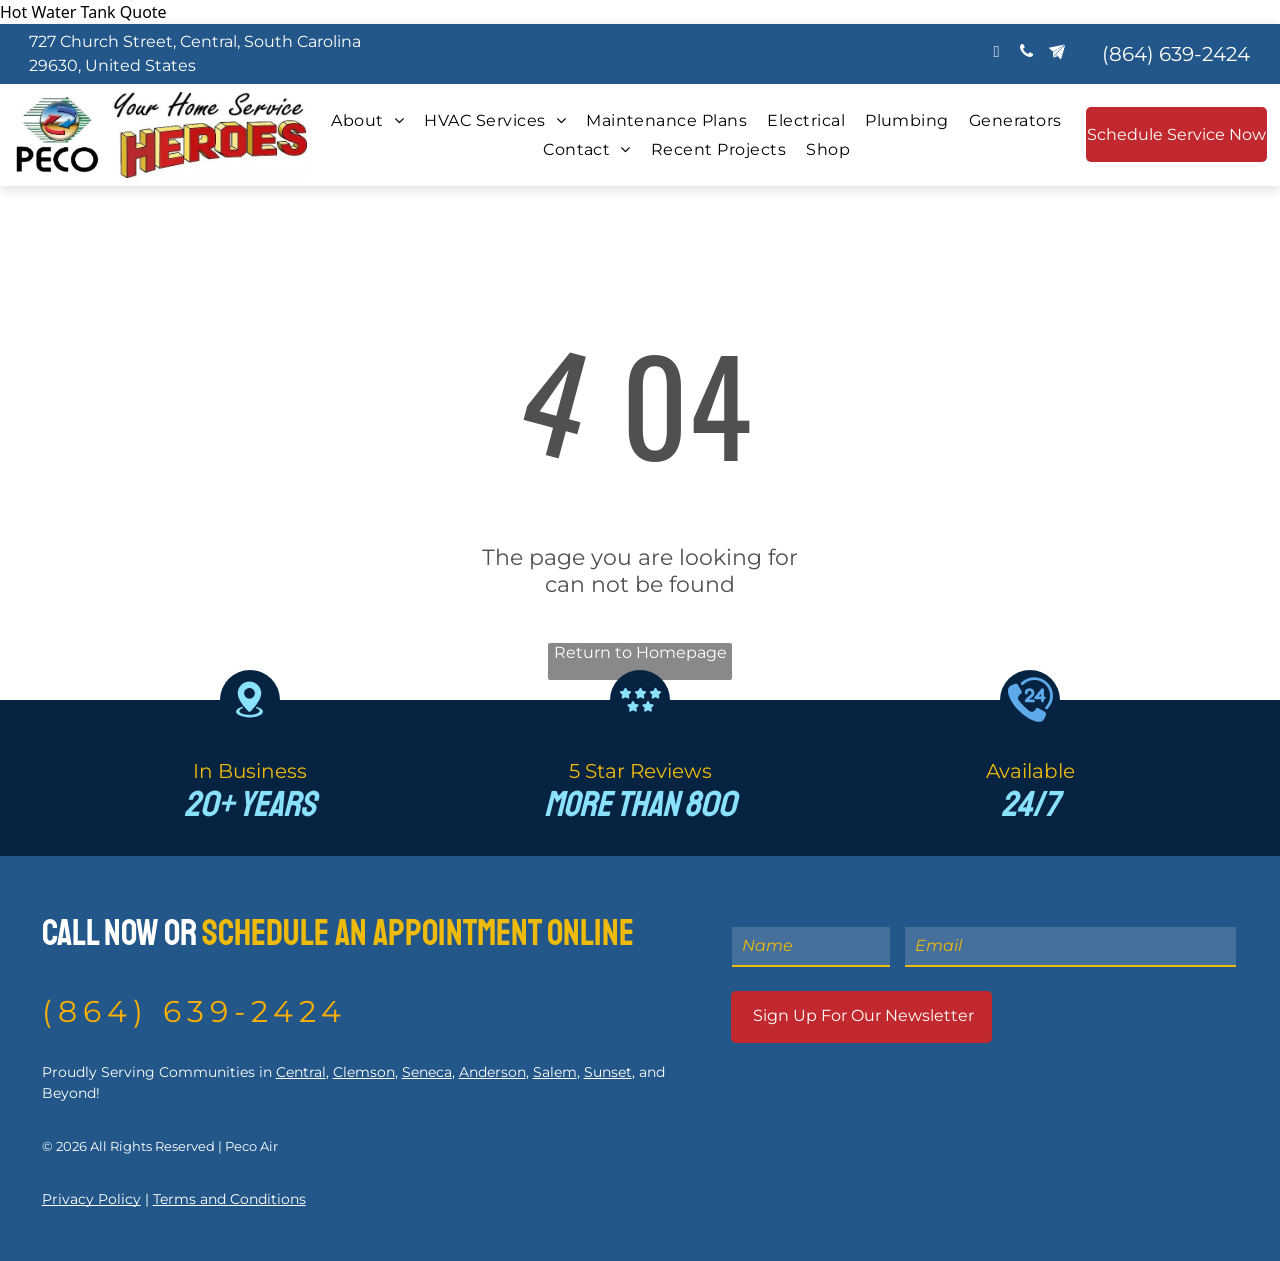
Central (301, 1072)
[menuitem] (367, 120)
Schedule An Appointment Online (418, 933)
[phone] (1026, 54)
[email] (996, 54)
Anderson (492, 1072)
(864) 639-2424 (194, 1011)
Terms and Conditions (229, 1199)
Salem (555, 1072)
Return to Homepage (640, 652)
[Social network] (1056, 54)
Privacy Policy (91, 1199)
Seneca (427, 1072)
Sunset (608, 1072)
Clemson (364, 1072)
